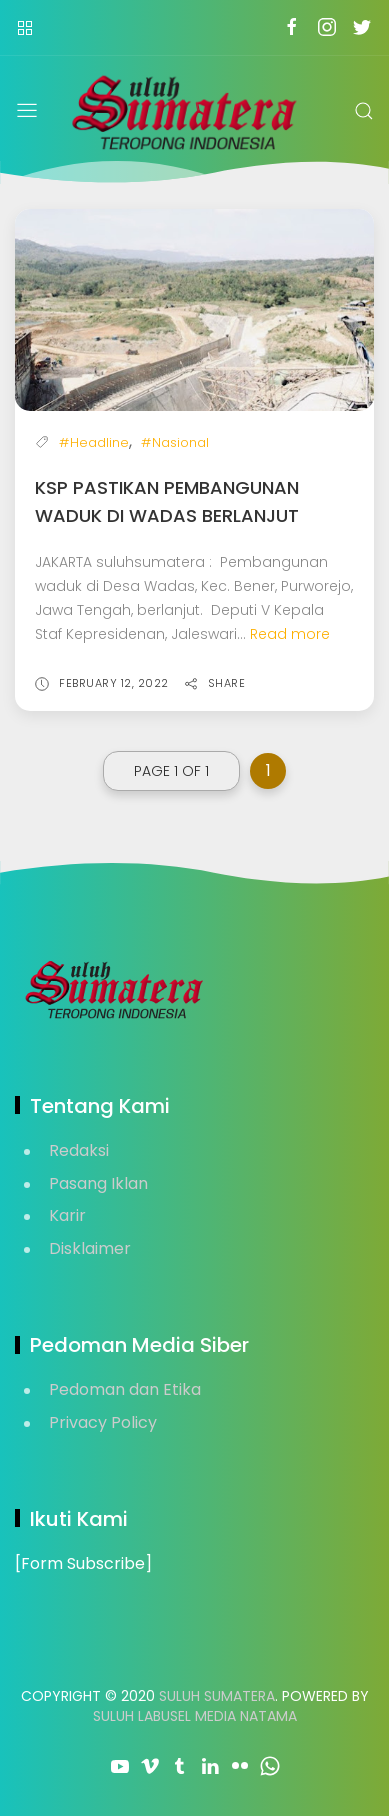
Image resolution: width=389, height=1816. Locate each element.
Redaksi (79, 1150)
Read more (290, 634)
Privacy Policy (103, 1422)
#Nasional (175, 442)
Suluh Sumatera (217, 1696)
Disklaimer (90, 1248)
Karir (67, 1215)
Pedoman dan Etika (125, 1389)
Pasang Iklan (98, 1183)
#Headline (94, 442)
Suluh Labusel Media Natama (195, 1716)
